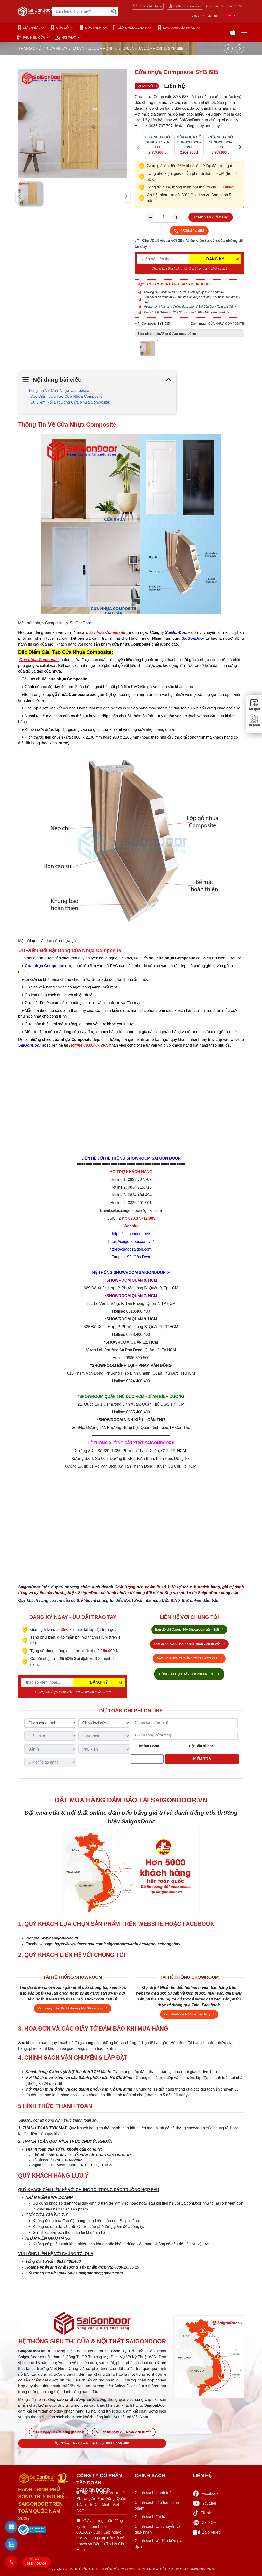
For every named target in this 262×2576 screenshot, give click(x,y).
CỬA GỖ (59, 27)
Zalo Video (207, 2532)
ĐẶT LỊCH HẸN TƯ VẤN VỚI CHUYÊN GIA (189, 1658)
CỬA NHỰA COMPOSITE (95, 49)
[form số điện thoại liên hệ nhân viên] (189, 243)
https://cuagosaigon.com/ (131, 1249)
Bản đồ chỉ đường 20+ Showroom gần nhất (189, 1629)
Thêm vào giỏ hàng (210, 217)
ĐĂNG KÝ (215, 259)
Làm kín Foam (145, 1746)
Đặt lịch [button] (254, 704)
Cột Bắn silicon (199, 1746)
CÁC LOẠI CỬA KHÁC (176, 27)
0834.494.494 (189, 231)
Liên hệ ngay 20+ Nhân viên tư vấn (123, 2432)
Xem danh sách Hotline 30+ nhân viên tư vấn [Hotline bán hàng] (189, 1644)
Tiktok (202, 2513)
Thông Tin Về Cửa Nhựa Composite (58, 391)
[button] (12, 2527)
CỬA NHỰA (28, 27)
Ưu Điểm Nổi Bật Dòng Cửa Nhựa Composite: (70, 402)
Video (195, 15)
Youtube (204, 2503)
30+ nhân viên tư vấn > (213, 312)
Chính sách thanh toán (154, 2493)
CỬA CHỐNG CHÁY (129, 27)
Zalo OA (204, 2522)
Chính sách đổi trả (150, 2517)
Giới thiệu (213, 6)
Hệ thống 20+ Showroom (177, 312)
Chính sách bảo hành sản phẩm (157, 2505)
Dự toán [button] (253, 720)
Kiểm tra (202, 1759)
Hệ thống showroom (184, 6)
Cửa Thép (90, 27)
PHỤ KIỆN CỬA (31, 37)
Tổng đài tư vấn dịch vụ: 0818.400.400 (92, 2443)
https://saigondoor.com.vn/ (131, 1241)
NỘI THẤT (65, 37)
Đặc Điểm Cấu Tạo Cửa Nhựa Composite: (67, 396)
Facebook (205, 2493)
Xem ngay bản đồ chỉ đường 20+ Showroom (73, 2008)
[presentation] (19, 196)
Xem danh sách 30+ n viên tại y (189, 2014)
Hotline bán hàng (147, 6)
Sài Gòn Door (138, 1257)
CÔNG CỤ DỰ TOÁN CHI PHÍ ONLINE (189, 1674)
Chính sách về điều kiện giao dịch (160, 2544)
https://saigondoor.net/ (131, 1234)
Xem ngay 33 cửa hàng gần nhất (58, 2432)
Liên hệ (212, 15)
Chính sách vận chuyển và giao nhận (157, 2529)
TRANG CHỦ (29, 49)
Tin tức (232, 6)
